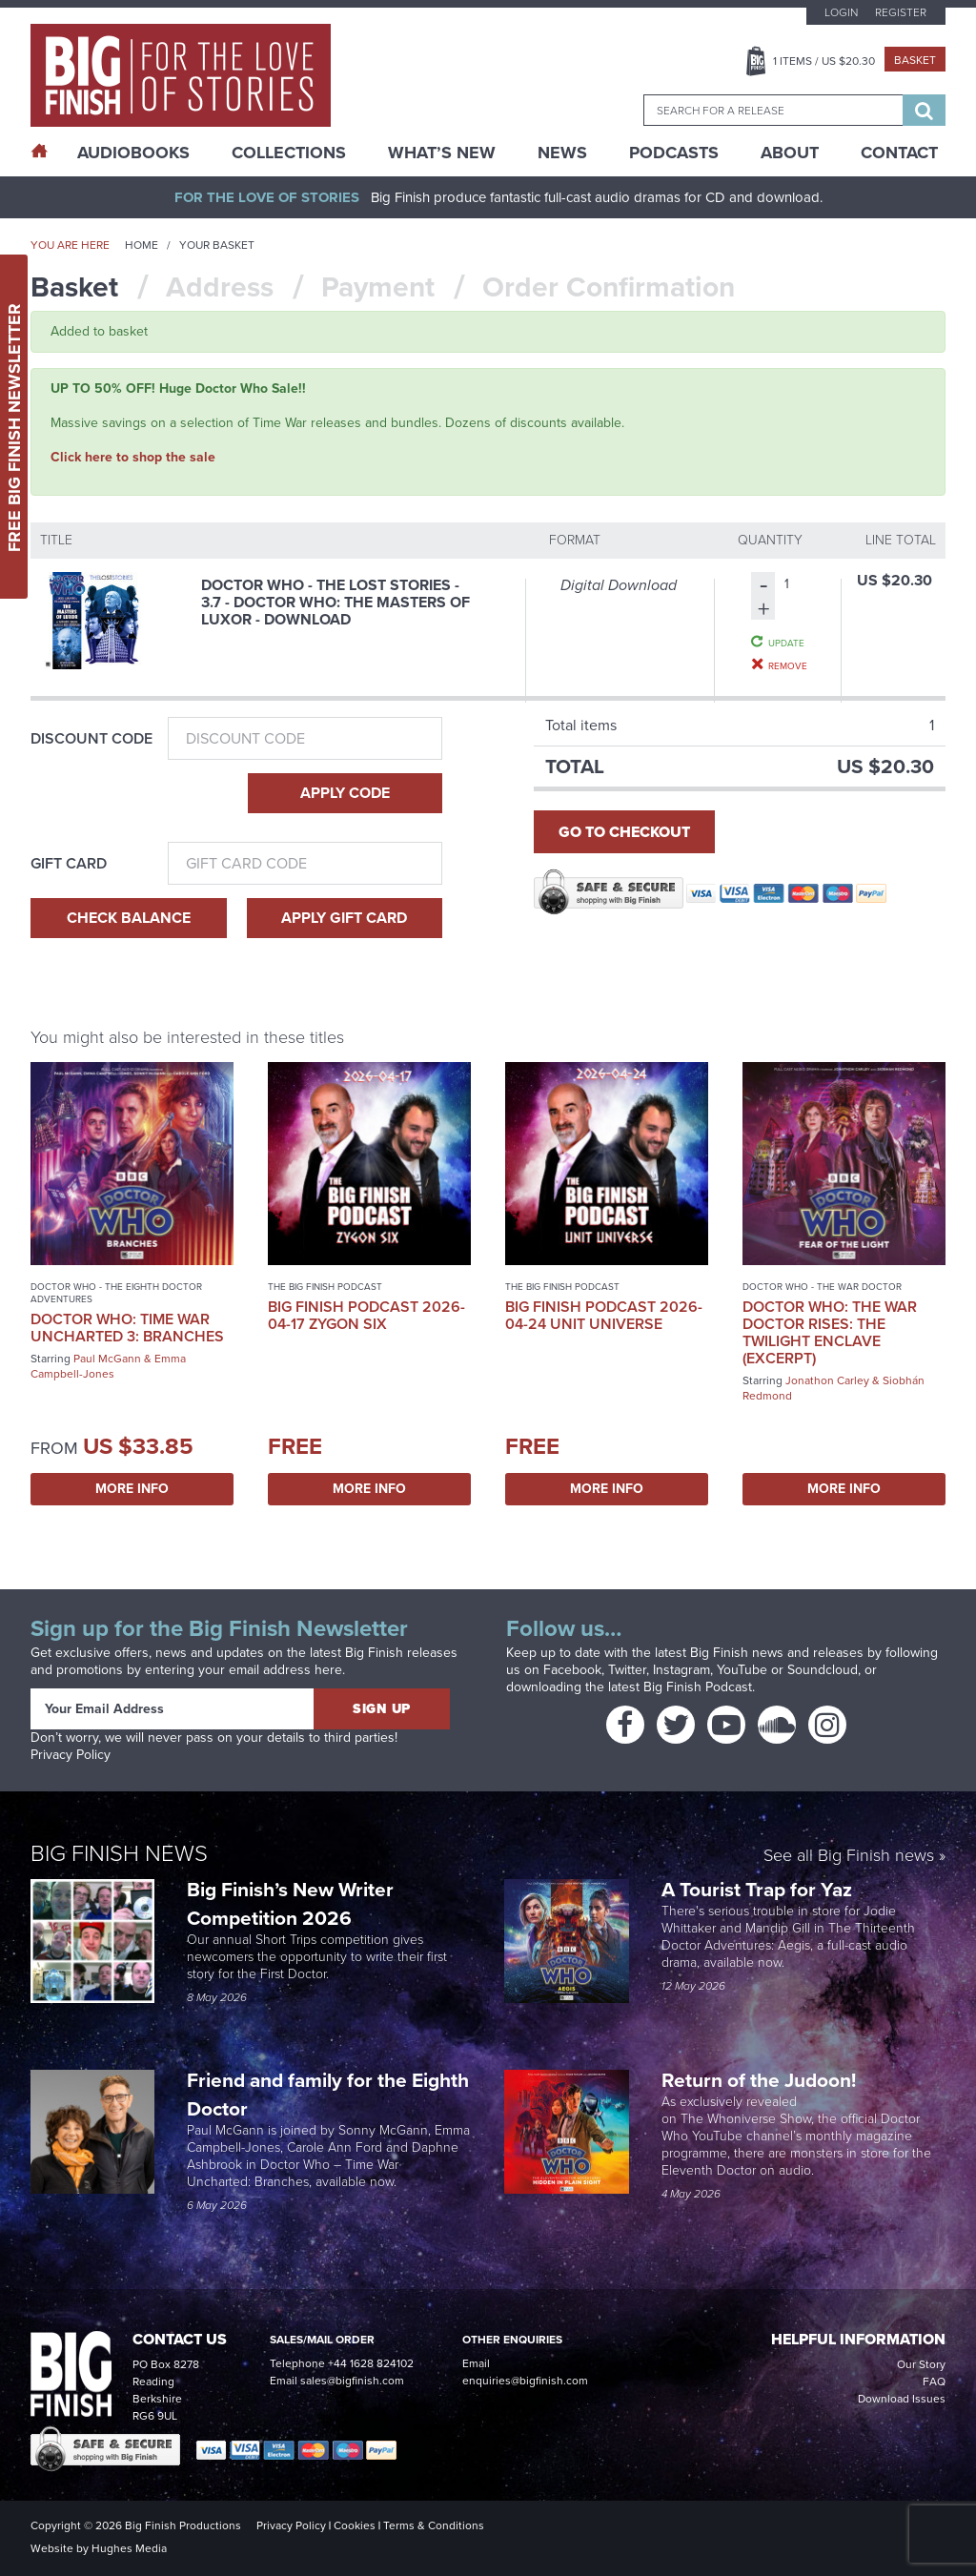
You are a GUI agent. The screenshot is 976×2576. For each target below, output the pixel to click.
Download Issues (902, 2398)
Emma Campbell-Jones (108, 1366)
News (562, 152)
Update (786, 642)
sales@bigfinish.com (352, 2380)
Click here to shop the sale (133, 457)
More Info (132, 1489)
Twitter (627, 1670)
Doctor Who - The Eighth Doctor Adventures (116, 1292)
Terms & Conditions (433, 2525)
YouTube (742, 1670)
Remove (787, 665)
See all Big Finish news (848, 1857)
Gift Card (68, 863)
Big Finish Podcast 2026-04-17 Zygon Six (366, 1315)
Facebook (572, 1670)
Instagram (681, 1670)
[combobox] (773, 110)
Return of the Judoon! (761, 2080)
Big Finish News (119, 1853)
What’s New (442, 152)
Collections (289, 152)
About (790, 152)
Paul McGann (107, 1358)
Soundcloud (822, 1670)
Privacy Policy (70, 1755)
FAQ (934, 2381)
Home (141, 245)
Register (900, 12)
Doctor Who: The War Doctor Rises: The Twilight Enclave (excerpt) (829, 1332)
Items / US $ (824, 61)
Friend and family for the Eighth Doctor (328, 2094)
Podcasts (674, 152)
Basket (915, 60)
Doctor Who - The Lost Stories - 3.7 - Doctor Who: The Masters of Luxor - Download (335, 602)
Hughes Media (129, 2548)
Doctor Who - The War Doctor (822, 1286)
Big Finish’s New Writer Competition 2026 (290, 1903)
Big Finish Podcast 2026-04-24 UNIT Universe (603, 1315)
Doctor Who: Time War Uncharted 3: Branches (127, 1327)
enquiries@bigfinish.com (525, 2380)
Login (841, 12)
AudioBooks (133, 152)
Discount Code (91, 738)
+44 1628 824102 (371, 2363)
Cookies (355, 2525)
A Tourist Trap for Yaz (756, 1889)
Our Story (921, 2364)
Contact (899, 152)
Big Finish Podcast (697, 1687)
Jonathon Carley (827, 1380)
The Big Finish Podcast (325, 1286)
